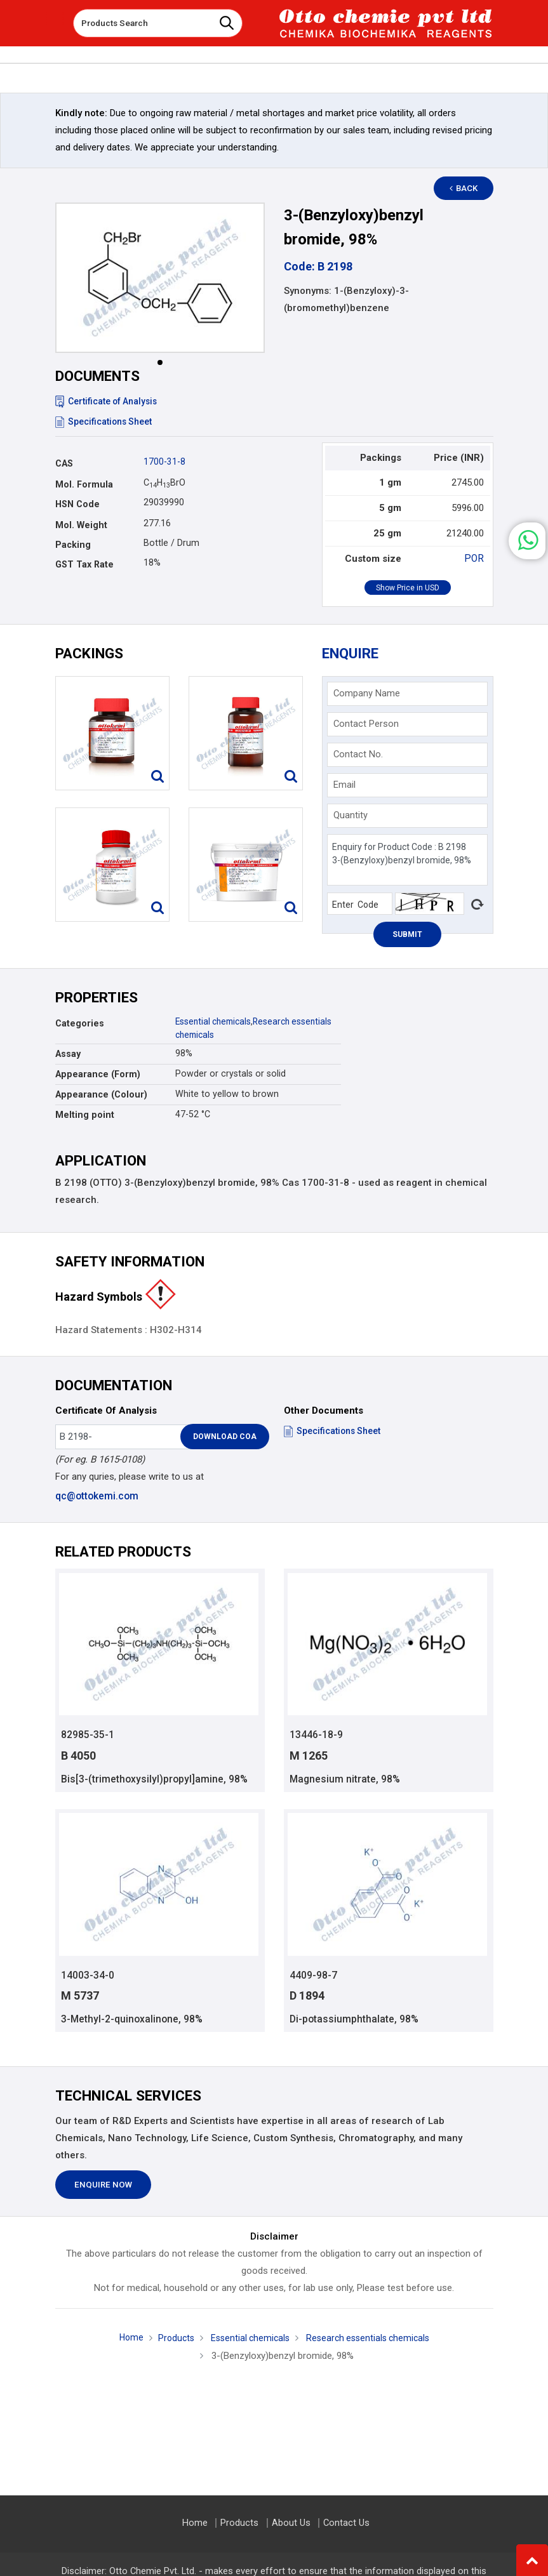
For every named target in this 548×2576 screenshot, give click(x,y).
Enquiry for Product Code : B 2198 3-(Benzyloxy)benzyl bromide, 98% (407, 860)
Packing (73, 545)
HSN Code (77, 504)
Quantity (350, 815)
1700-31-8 (164, 461)
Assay (68, 1054)
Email (344, 784)
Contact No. (358, 754)
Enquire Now (103, 2186)
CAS (64, 463)
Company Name (366, 693)
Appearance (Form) (97, 1074)
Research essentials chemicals (370, 2340)
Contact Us (345, 2523)
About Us (291, 2523)
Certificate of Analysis (108, 401)
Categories (79, 1023)
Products (171, 2340)
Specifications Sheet (104, 421)
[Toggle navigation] (54, 18)
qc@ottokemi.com (96, 1496)
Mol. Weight (81, 525)
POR (475, 558)
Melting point (84, 1115)
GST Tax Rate (84, 564)
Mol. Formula (84, 484)
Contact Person (366, 723)
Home (124, 2339)
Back (468, 188)
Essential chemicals (215, 1021)
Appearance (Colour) (101, 1094)
